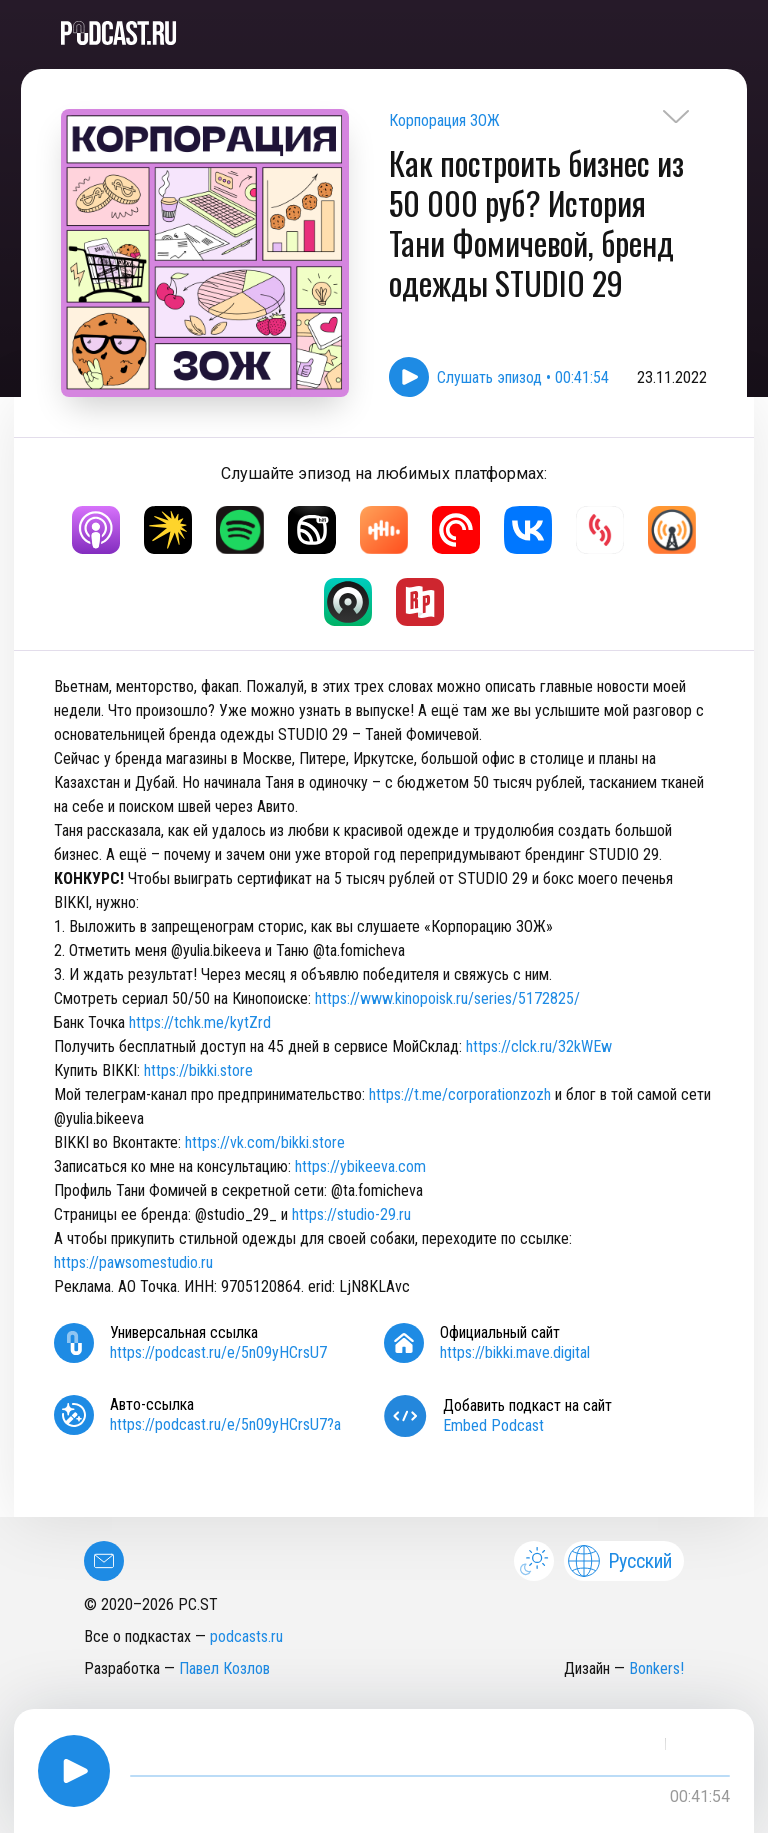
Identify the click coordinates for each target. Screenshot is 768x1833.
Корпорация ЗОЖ (444, 120)
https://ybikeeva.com (360, 1166)
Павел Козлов (224, 1668)
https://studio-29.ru (351, 1214)
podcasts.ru (246, 1636)
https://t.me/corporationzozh (460, 1094)
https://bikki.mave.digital (515, 1352)
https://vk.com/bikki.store (265, 1142)
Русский (620, 1561)
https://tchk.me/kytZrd (200, 1022)
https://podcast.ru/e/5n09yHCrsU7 (218, 1352)
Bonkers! (656, 1668)
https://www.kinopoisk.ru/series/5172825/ (447, 998)
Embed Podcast (493, 1425)
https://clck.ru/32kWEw (539, 1046)
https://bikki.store (198, 1070)
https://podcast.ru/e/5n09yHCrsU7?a (225, 1424)
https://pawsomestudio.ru (133, 1262)
